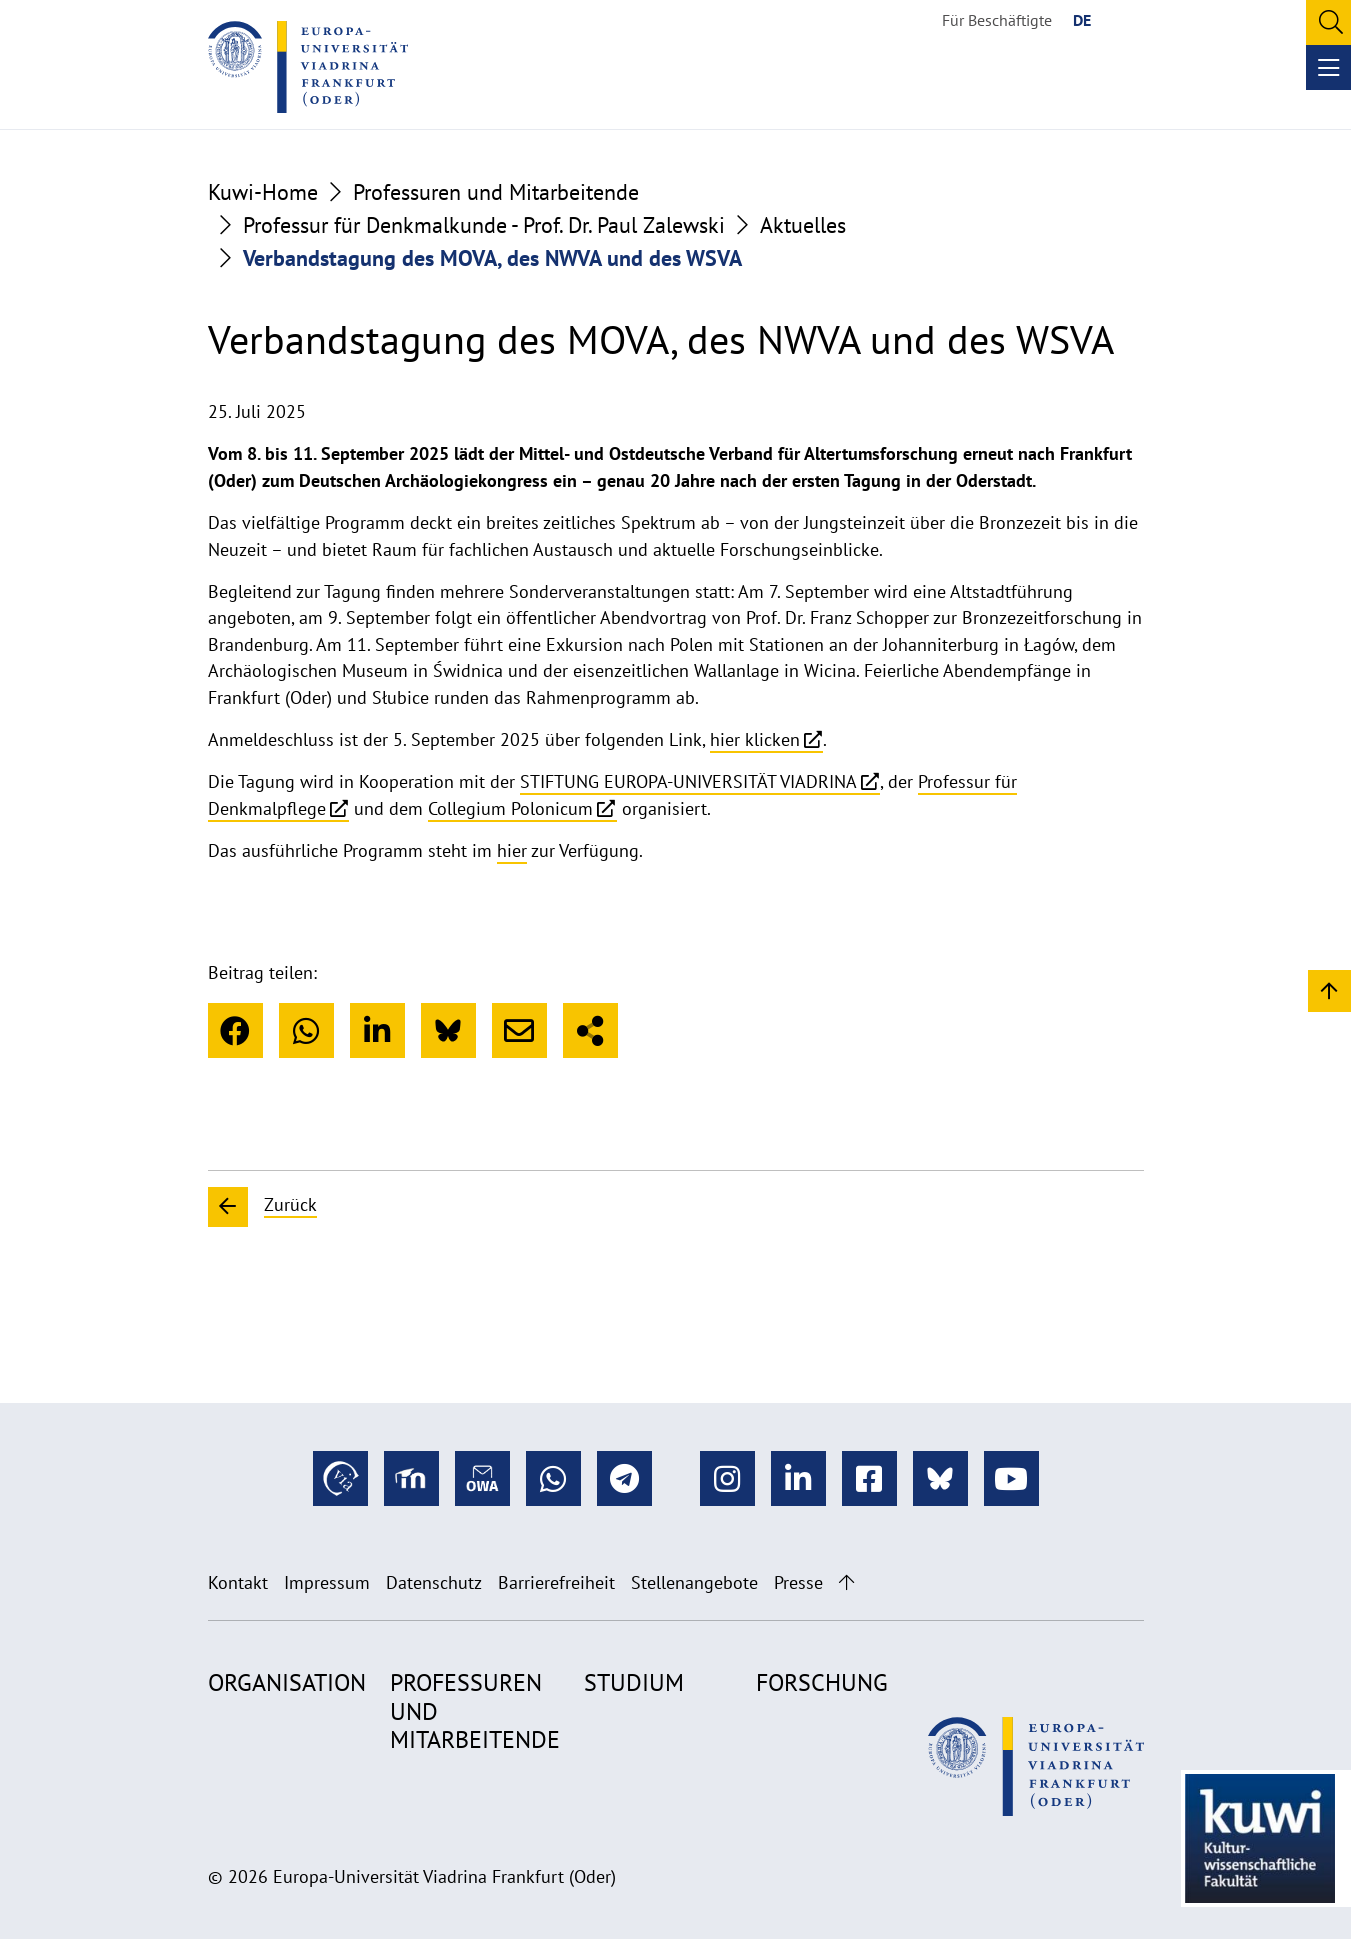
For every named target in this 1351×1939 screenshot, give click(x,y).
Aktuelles (803, 225)
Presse (798, 1582)
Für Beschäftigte (997, 20)
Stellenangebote (694, 1582)
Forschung (822, 1682)
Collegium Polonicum (510, 808)
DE (1082, 20)
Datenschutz (434, 1582)
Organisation (287, 1682)
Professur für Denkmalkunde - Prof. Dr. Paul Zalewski (484, 225)
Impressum (327, 1582)
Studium (634, 1682)
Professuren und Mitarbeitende (496, 192)
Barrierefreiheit (556, 1582)
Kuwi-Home (263, 192)
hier (512, 850)
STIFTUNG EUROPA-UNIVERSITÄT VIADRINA (688, 781)
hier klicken (755, 739)
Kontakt (238, 1582)
